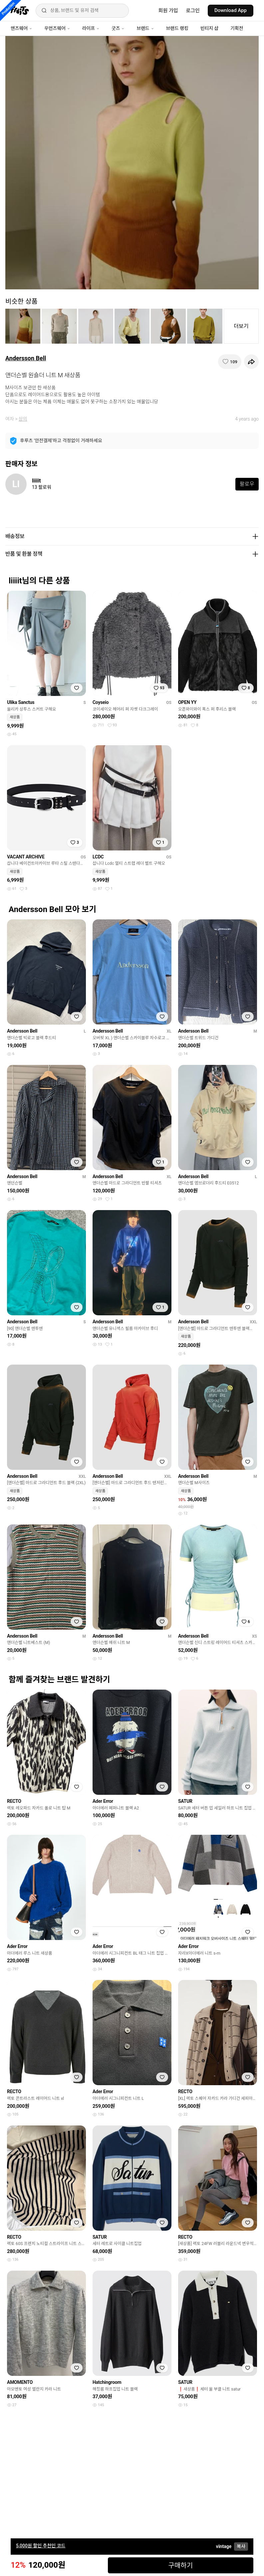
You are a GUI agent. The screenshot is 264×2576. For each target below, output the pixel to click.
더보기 (241, 326)
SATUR (185, 1801)
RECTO (14, 1801)
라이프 (91, 28)
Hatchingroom (107, 2382)
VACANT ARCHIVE (26, 856)
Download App (230, 10)
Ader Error (103, 1801)
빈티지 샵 (209, 28)
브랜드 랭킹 (177, 28)
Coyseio (101, 702)
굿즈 (118, 28)
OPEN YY (187, 702)
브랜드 (145, 28)
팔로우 (247, 484)
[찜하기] (229, 361)
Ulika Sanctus (20, 702)
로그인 (193, 11)
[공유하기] (251, 361)
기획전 (236, 28)
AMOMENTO (20, 2382)
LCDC (98, 856)
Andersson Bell (25, 358)
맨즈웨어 (21, 28)
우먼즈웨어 (57, 28)
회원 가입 (168, 11)
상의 (23, 419)
